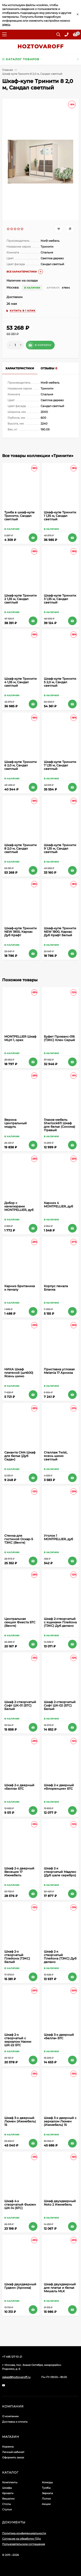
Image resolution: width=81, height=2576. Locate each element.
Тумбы (46, 2487)
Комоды (47, 2482)
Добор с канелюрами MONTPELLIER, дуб (18, 1206)
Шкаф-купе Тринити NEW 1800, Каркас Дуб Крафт (20, 931)
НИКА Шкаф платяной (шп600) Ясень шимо (18, 1372)
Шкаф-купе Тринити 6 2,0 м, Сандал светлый (20, 765)
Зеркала (47, 2493)
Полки (46, 2498)
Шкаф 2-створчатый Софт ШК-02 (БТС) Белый (60, 1705)
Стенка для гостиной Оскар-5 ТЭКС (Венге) (18, 1539)
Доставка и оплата (14, 2421)
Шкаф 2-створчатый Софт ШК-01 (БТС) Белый (20, 1705)
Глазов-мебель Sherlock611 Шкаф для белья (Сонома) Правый (59, 1125)
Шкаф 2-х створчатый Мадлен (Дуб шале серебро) (60, 1871)
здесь (6, 24)
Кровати (7, 2493)
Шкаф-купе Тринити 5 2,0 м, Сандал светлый (60, 682)
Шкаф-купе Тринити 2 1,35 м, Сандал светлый (20, 599)
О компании (10, 2416)
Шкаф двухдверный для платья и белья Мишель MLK (60, 2287)
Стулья (7, 2509)
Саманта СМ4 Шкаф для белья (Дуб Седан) (19, 1455)
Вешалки (8, 2498)
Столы (6, 2504)
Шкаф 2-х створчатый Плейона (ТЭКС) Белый (17, 1957)
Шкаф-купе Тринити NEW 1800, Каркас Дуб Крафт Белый (60, 931)
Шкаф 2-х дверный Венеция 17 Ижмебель (19, 1871)
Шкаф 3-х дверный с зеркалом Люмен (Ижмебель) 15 (60, 2121)
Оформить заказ (13, 2457)
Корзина (8, 2446)
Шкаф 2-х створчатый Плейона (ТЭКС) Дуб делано (60, 1957)
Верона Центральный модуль (15, 1123)
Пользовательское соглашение (23, 2544)
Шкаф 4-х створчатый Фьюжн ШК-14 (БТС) (20, 2204)
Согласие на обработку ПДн (21, 2538)
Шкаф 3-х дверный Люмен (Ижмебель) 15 (20, 2121)
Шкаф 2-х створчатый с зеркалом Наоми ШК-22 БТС (17, 2040)
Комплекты (9, 2482)
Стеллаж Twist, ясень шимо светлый (55, 1455)
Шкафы (7, 2487)
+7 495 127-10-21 (12, 2356)
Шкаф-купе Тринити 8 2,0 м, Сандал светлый (20, 848)
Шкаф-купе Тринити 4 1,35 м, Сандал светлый (20, 682)
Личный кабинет (13, 2452)
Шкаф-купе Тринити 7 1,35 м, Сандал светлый (60, 765)
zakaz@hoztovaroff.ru (16, 2377)
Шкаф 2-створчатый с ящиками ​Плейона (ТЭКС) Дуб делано (60, 1622)
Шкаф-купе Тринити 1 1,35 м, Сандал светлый (60, 515)
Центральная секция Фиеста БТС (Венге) (19, 1622)
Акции (46, 2504)
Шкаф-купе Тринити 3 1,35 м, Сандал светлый (60, 599)
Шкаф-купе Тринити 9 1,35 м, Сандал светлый (60, 848)
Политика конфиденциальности (24, 2533)
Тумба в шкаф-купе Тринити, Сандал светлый (19, 515)
